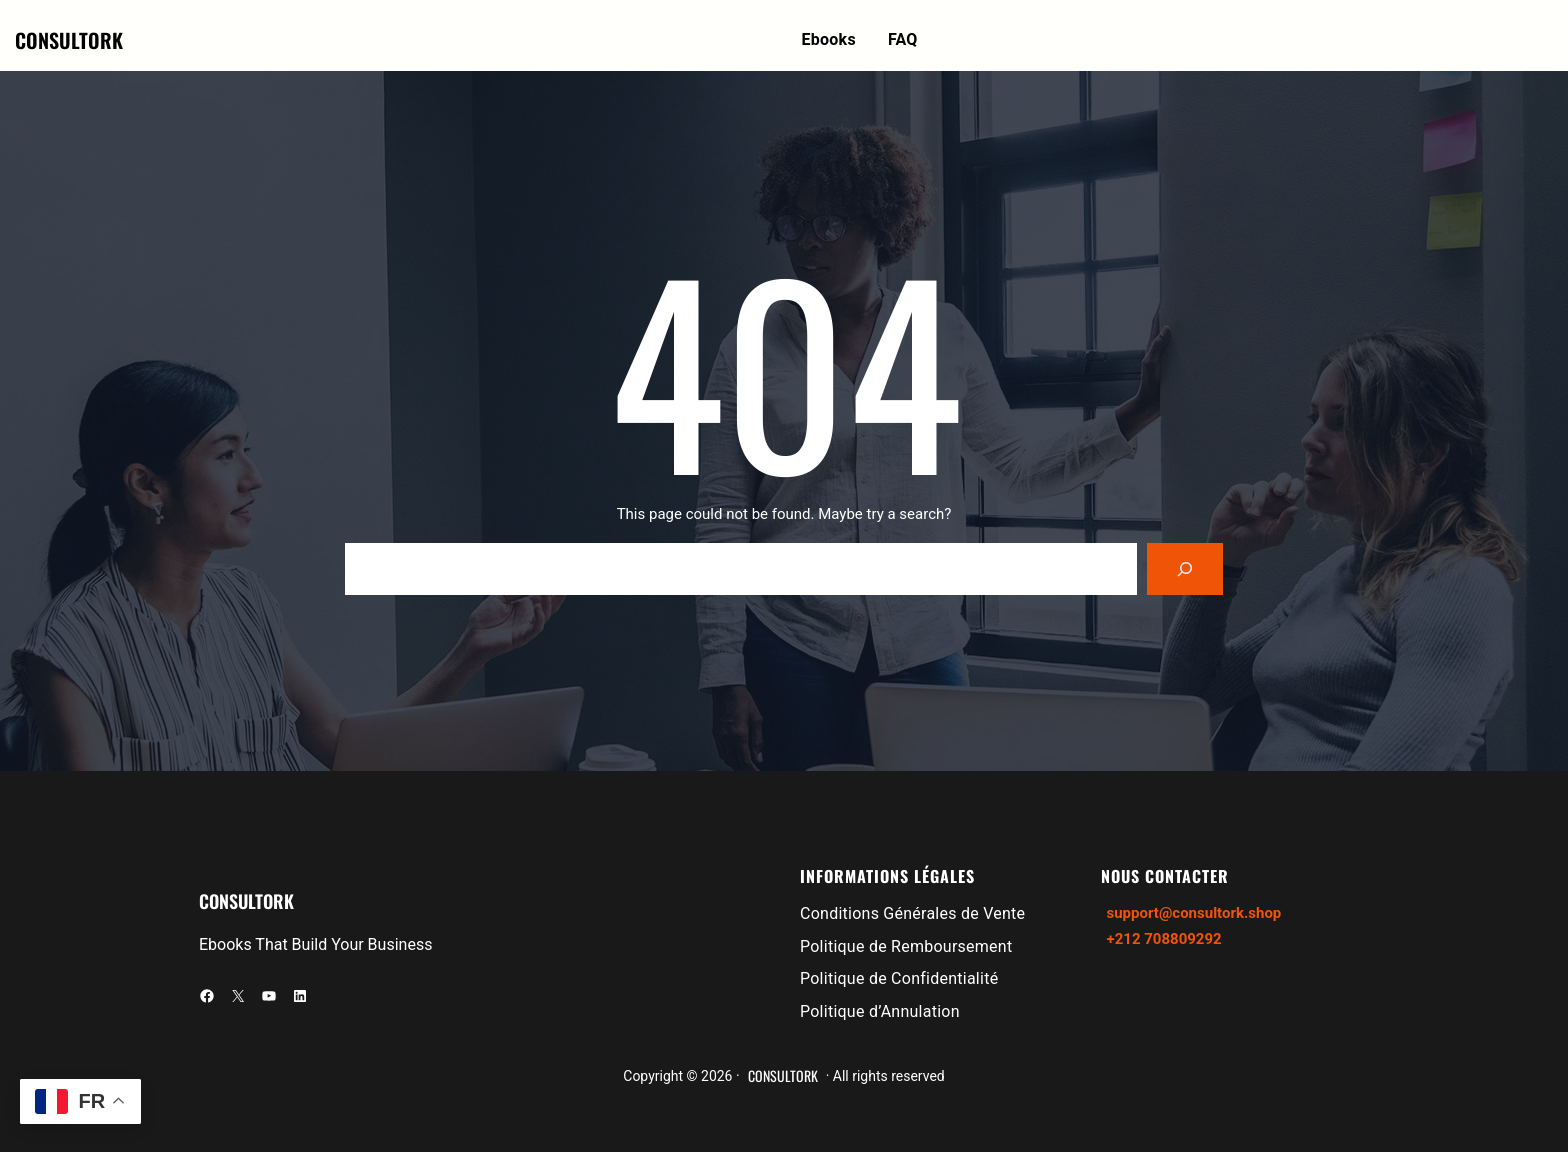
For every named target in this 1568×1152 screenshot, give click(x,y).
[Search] (1185, 569)
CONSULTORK (69, 40)
